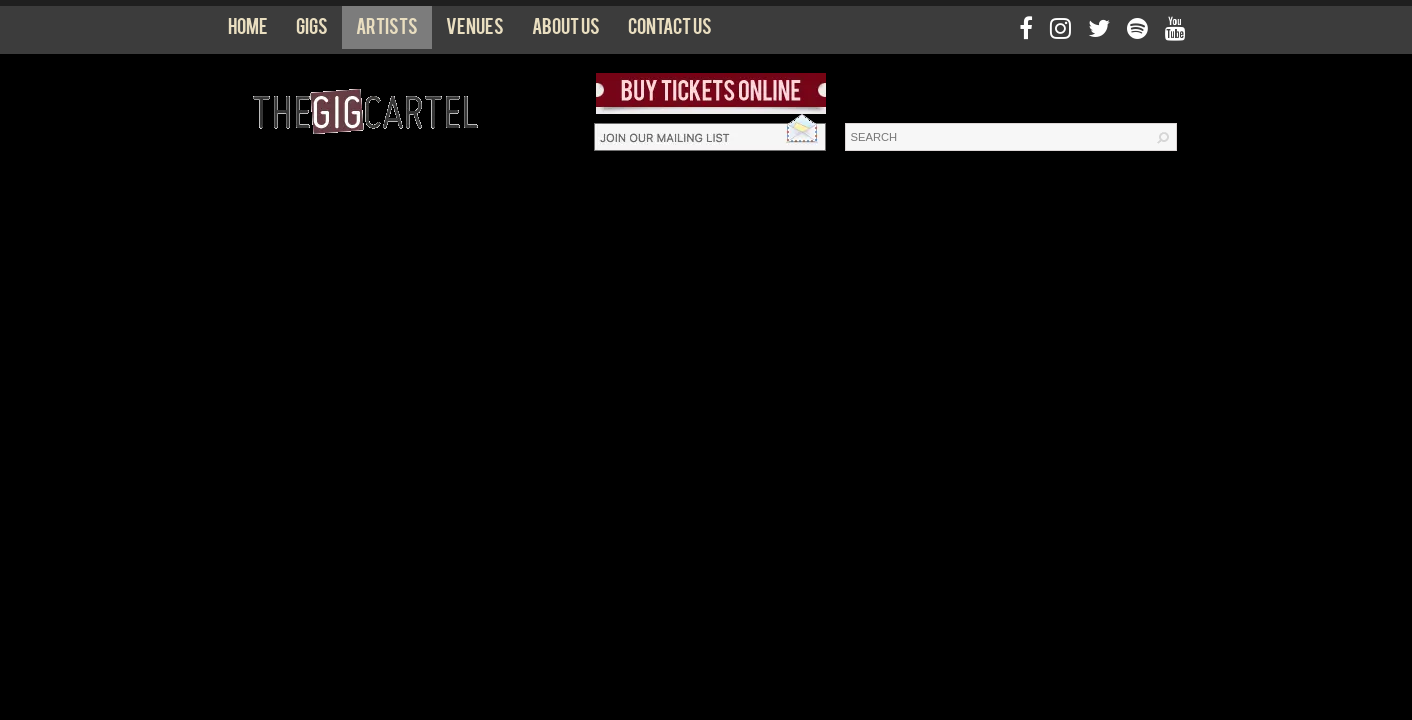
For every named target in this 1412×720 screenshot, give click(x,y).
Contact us (670, 31)
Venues (475, 31)
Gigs (312, 31)
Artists (387, 31)
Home (248, 31)
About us (566, 31)
